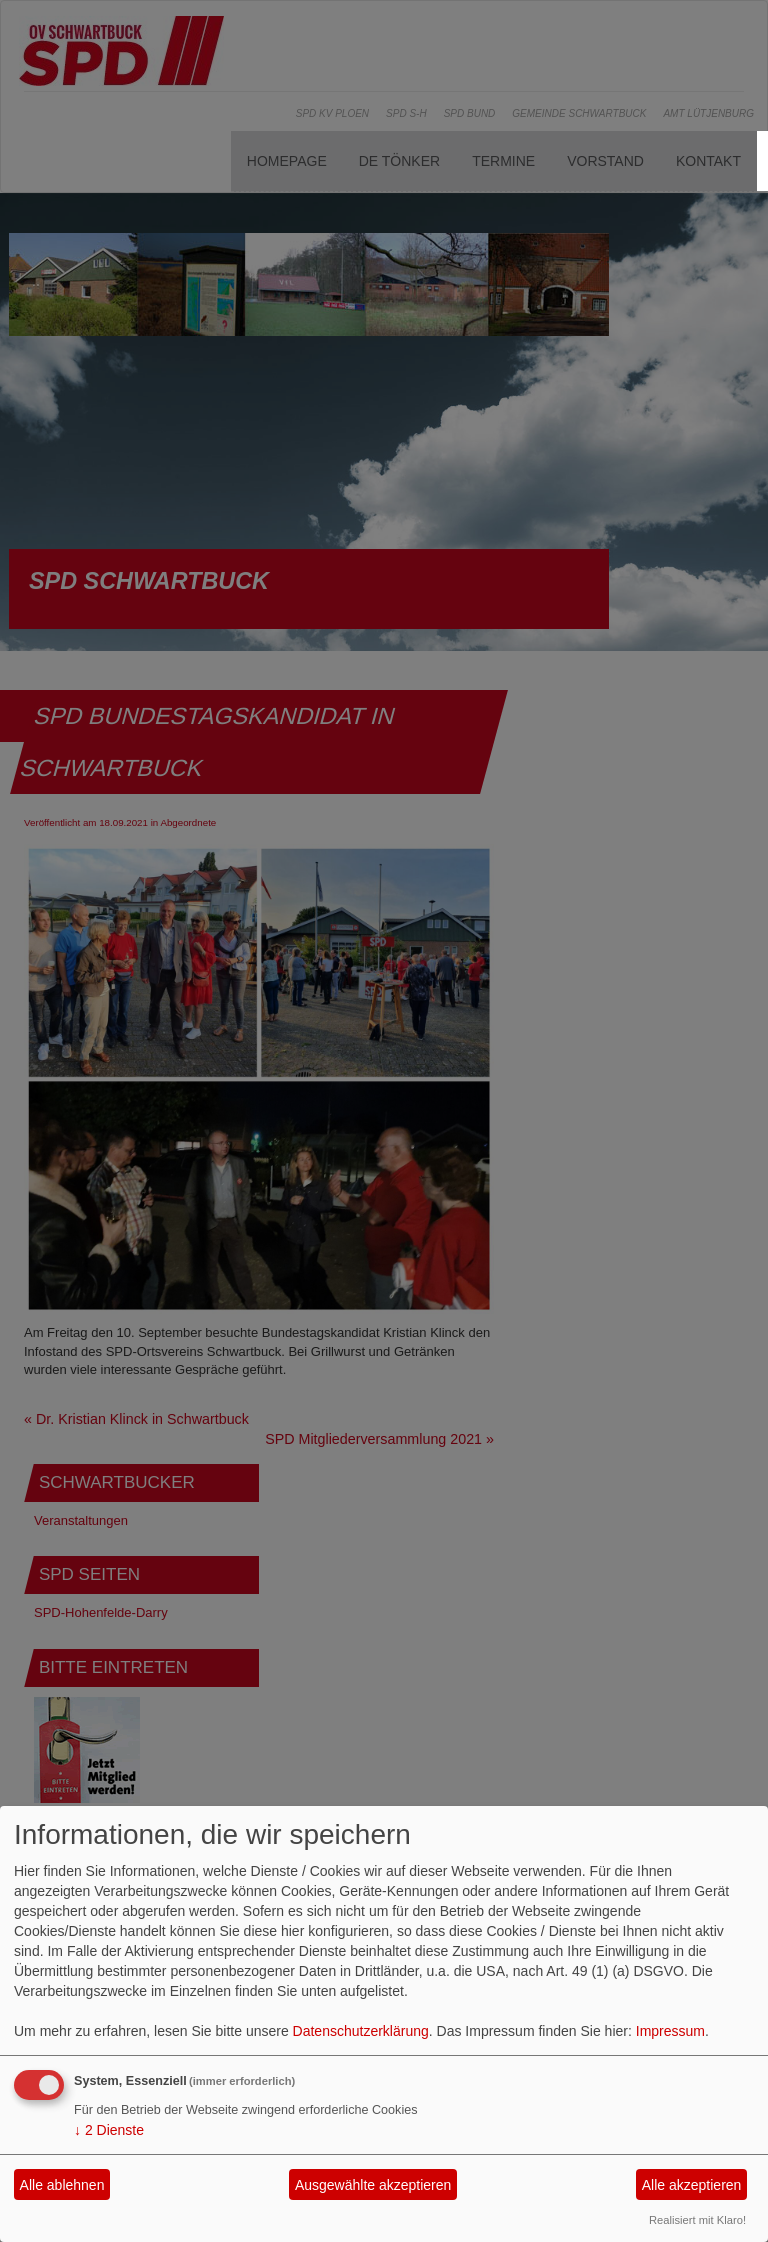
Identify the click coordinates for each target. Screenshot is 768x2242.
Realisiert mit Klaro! (697, 2220)
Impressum (670, 2031)
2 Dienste (109, 2130)
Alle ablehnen (62, 2185)
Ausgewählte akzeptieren (373, 2185)
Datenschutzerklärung (361, 2031)
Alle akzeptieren (692, 2185)
